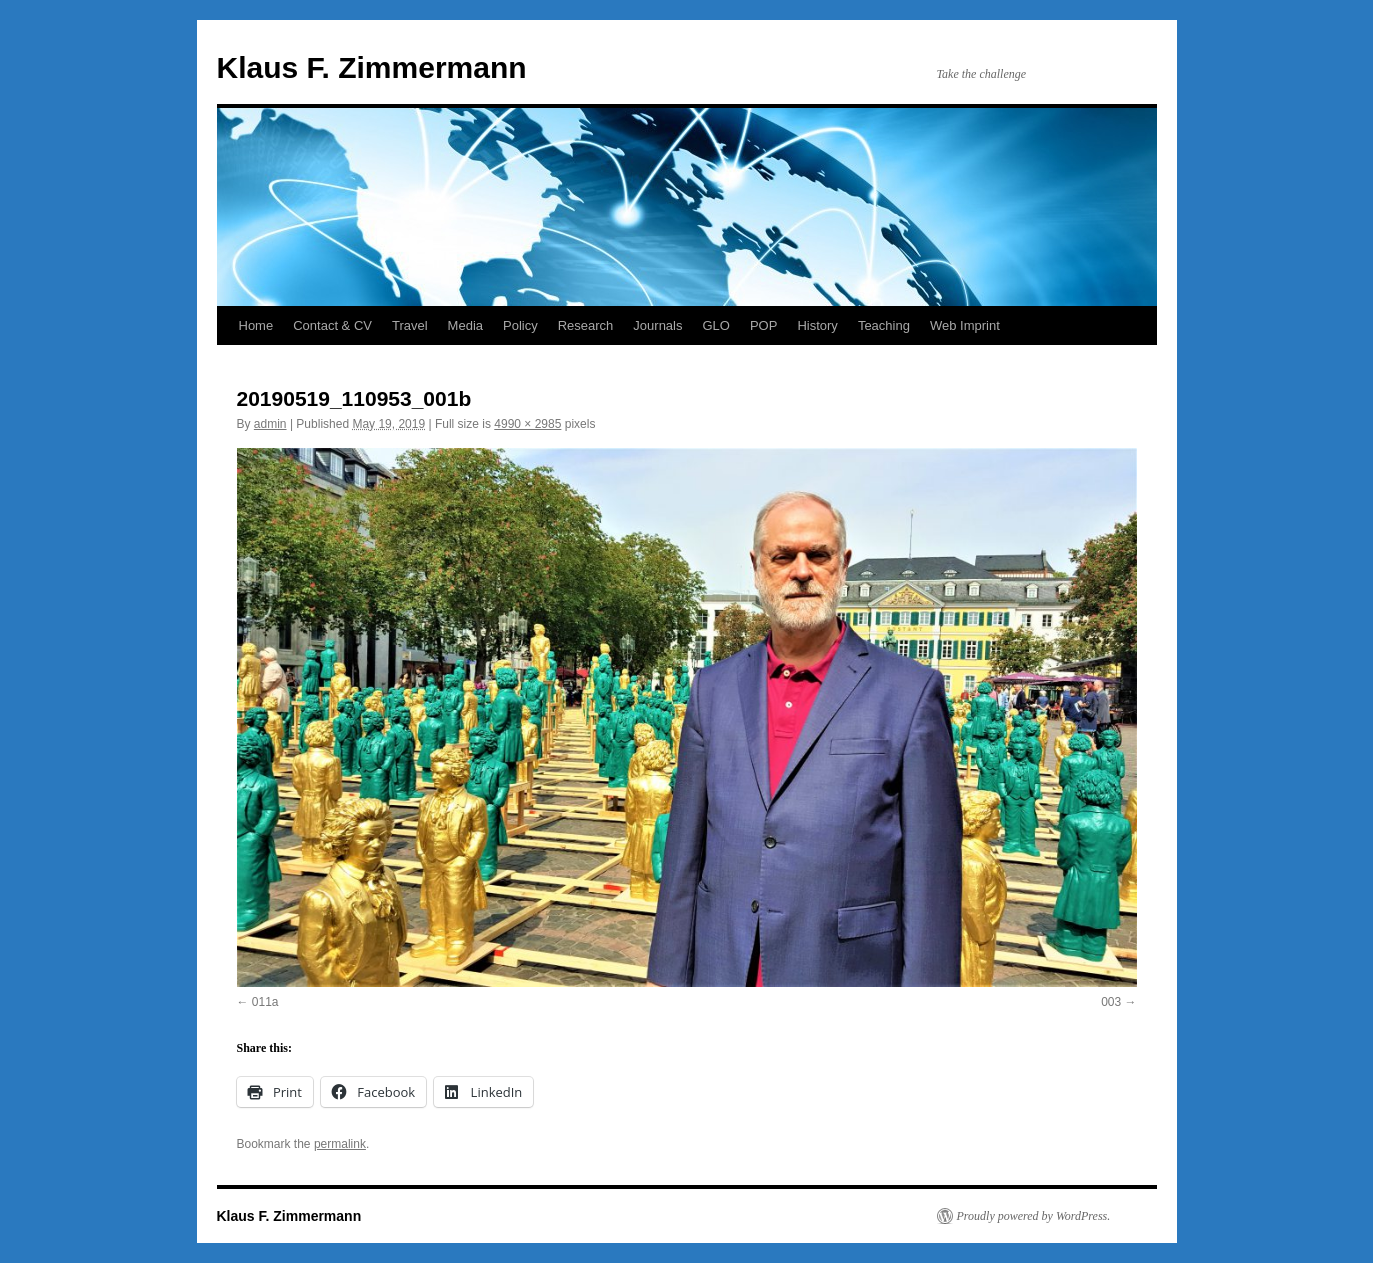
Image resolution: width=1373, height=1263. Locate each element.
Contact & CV (332, 325)
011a (265, 1002)
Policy (520, 325)
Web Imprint (965, 325)
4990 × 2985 (527, 424)
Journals (657, 325)
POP (763, 325)
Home (256, 325)
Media (465, 325)
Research (586, 325)
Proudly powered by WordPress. (1034, 1216)
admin (270, 424)
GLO (715, 325)
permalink (340, 1144)
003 (1111, 1002)
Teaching (884, 325)
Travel (410, 325)
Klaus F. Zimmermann (372, 67)
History (817, 325)
